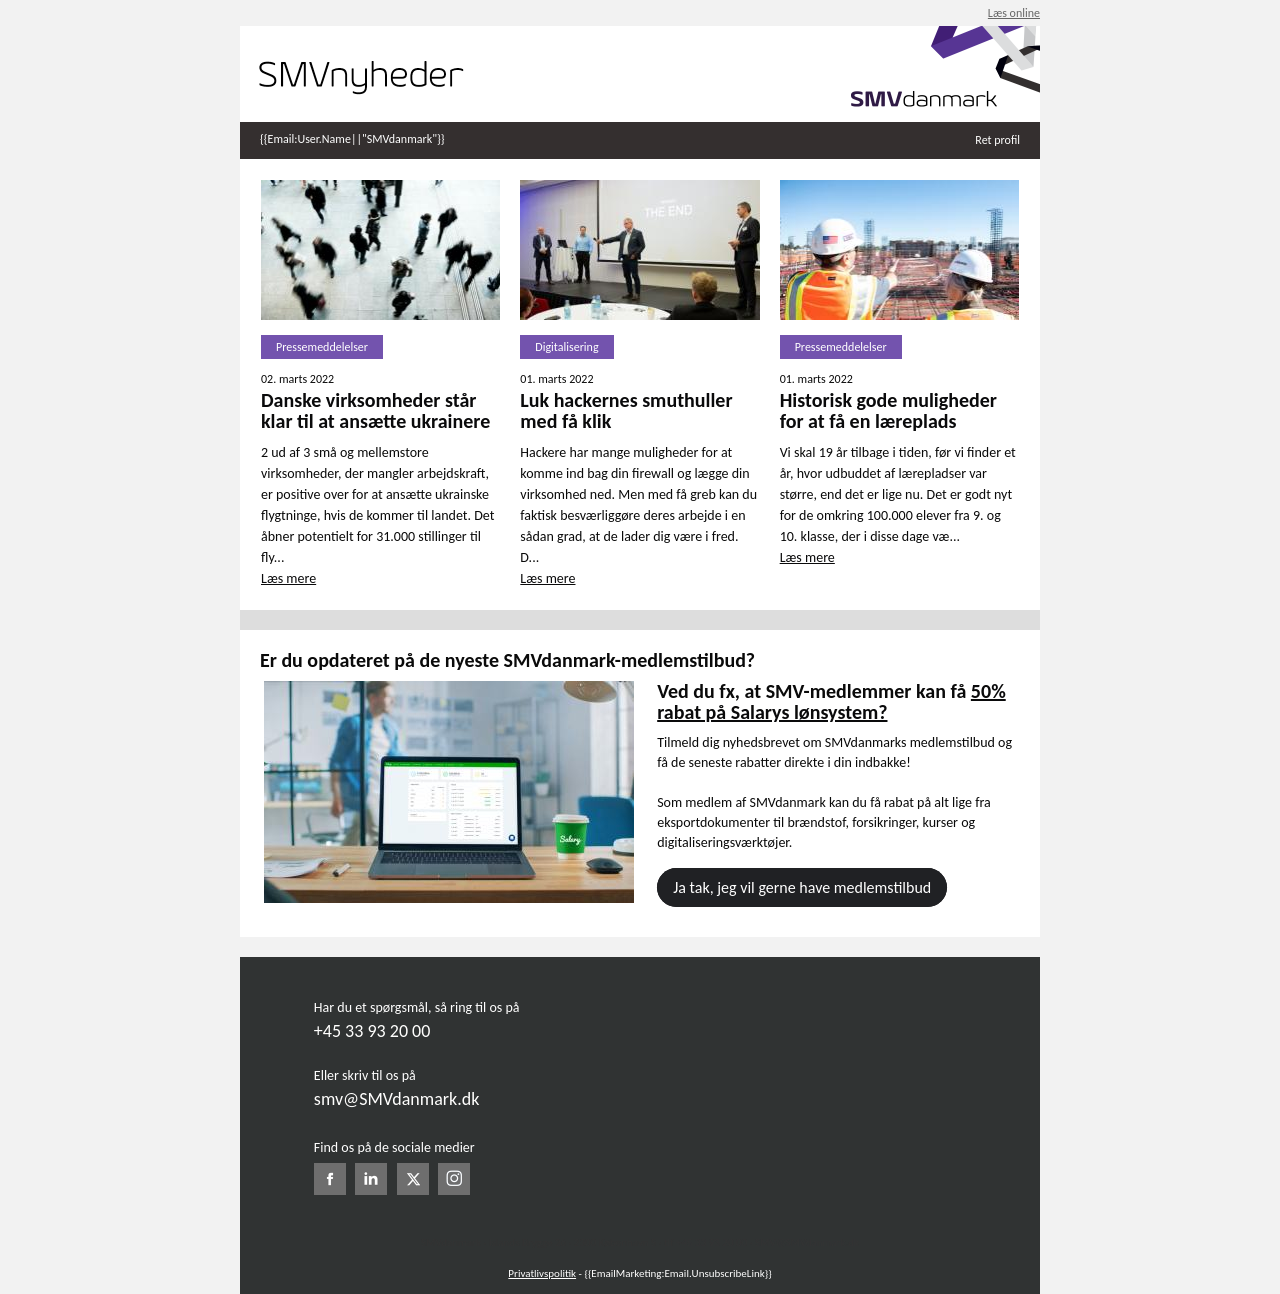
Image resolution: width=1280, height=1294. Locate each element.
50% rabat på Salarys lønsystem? (831, 701)
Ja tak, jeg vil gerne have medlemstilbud (802, 887)
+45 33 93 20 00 (372, 1031)
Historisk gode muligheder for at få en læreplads (888, 410)
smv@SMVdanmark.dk (397, 1099)
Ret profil (997, 140)
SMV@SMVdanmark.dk (807, 1242)
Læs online (1014, 13)
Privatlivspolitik (542, 1273)
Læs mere (288, 578)
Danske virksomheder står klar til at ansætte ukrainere (375, 410)
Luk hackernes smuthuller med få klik (626, 410)
